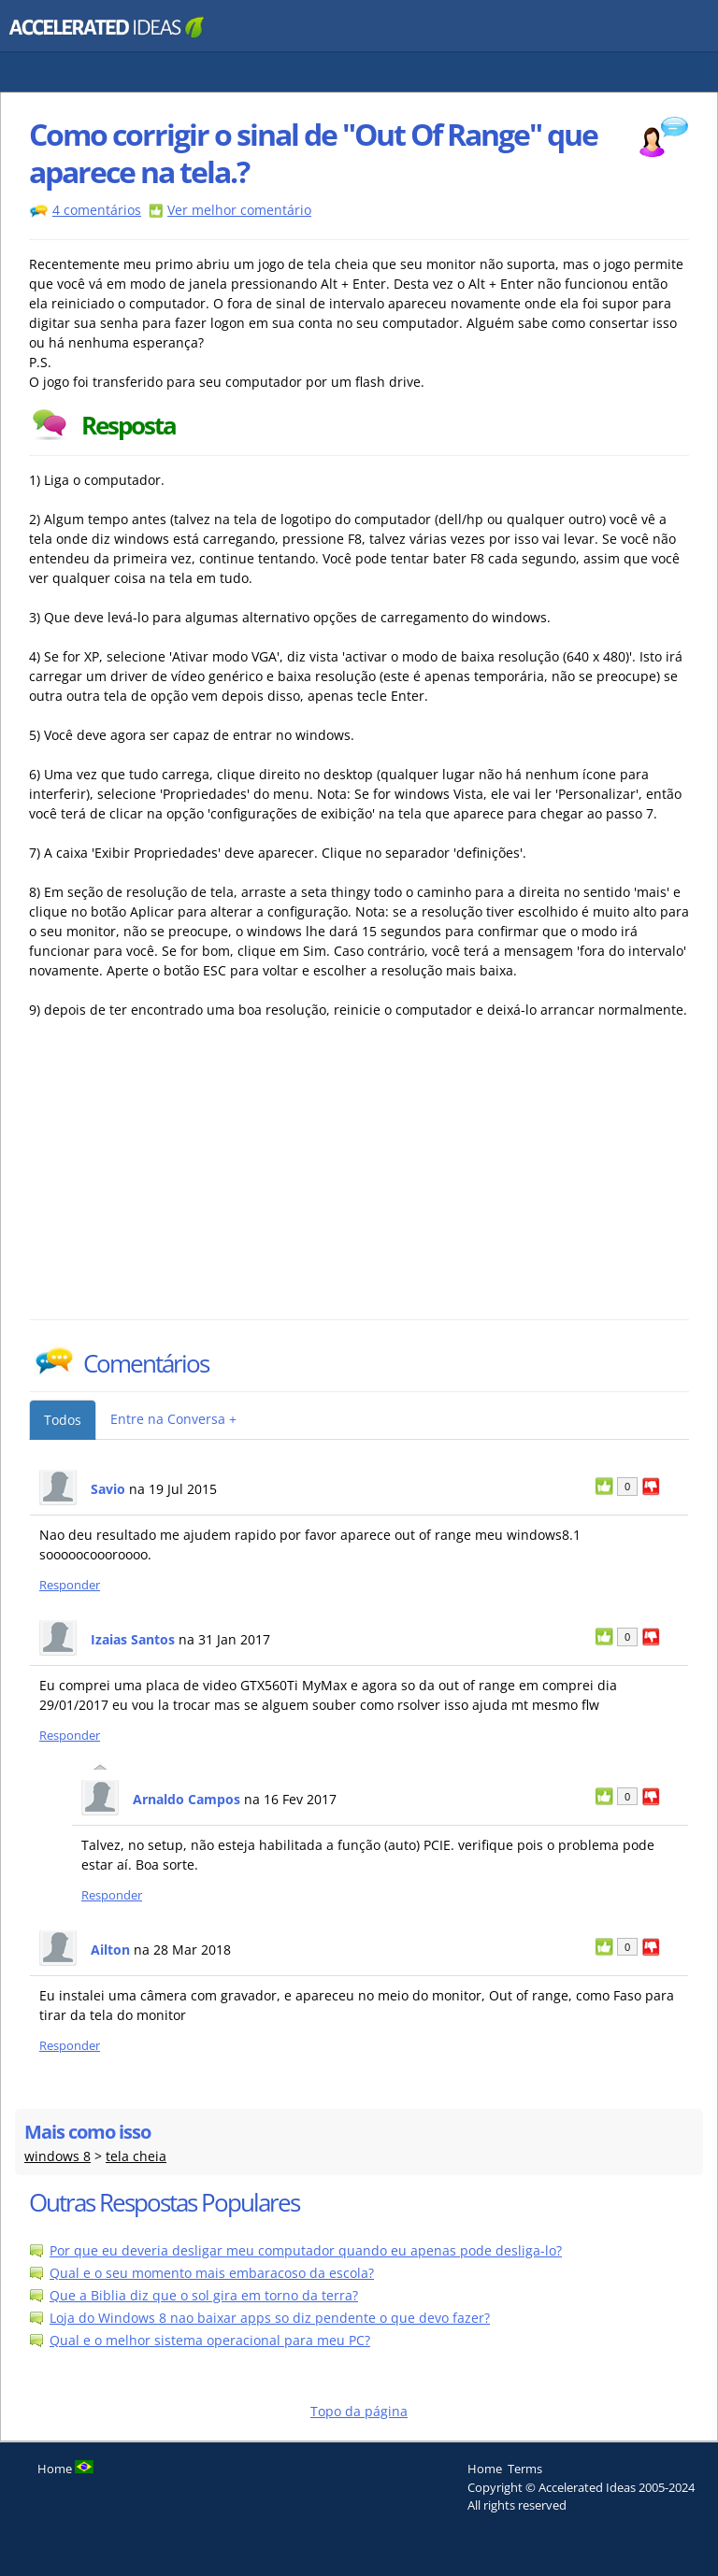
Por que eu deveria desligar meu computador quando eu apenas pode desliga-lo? (306, 2250)
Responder (69, 1585)
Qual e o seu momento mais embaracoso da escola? (212, 2273)
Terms (525, 2468)
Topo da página (359, 2411)
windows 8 (57, 2156)
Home (484, 2468)
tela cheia (136, 2156)
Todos (62, 1420)
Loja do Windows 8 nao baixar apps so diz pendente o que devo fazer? (270, 2318)
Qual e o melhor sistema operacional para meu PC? (210, 2340)
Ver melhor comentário (239, 210)
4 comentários (96, 210)
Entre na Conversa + (173, 1419)
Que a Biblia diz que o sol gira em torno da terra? (204, 2295)
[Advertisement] (192, 1179)
